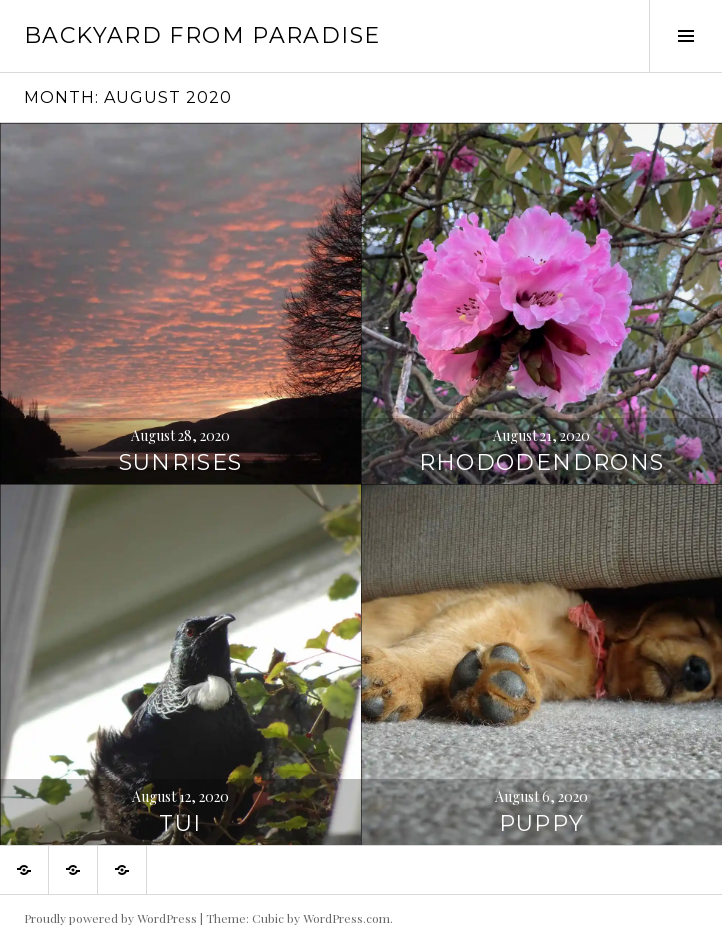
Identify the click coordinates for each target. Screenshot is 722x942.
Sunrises (181, 462)
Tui (180, 823)
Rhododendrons (542, 462)
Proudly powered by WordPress (110, 918)
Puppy (542, 823)
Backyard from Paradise (202, 35)
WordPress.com (346, 918)
